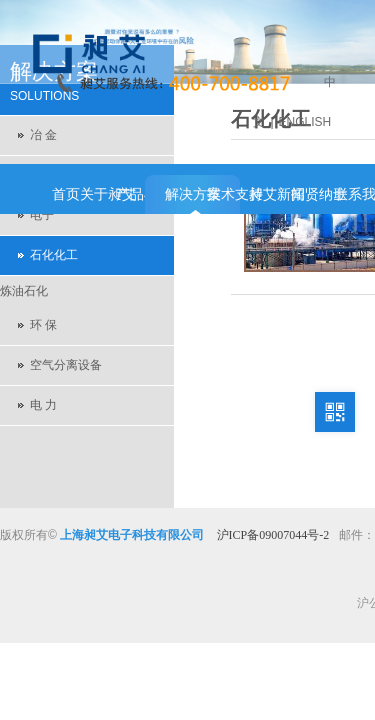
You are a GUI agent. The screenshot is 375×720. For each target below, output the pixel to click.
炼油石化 (24, 291)
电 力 (43, 405)
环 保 (43, 325)
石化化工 (54, 255)
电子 (42, 215)
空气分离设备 (66, 365)
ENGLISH (305, 122)
